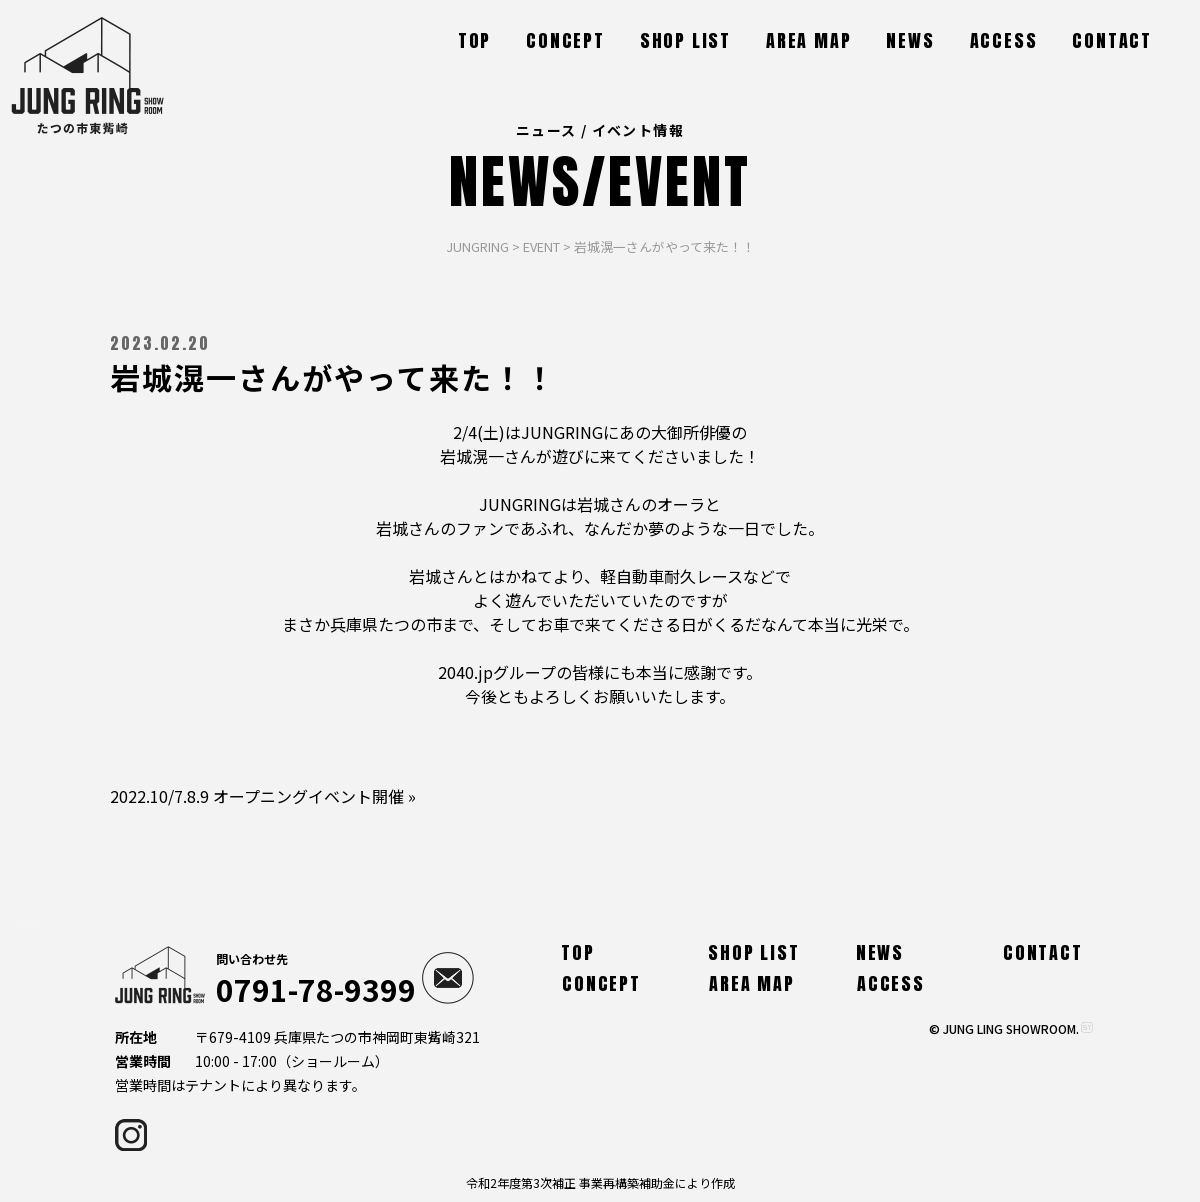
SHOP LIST (685, 40)
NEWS (910, 40)
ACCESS (1004, 40)
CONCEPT (565, 40)
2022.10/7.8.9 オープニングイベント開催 (257, 796)
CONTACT (1112, 40)
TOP (474, 40)
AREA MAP (808, 40)
